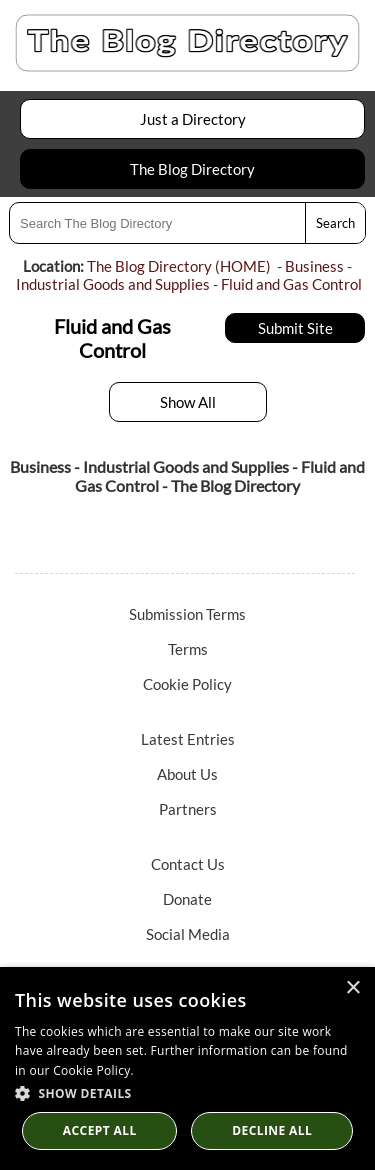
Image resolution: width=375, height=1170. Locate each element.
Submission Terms (187, 614)
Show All (188, 402)
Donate (187, 899)
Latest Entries (188, 739)
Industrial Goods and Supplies (113, 284)
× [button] (352, 988)
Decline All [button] (272, 1130)
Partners (188, 809)
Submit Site (295, 328)
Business (314, 266)
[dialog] (187, 1068)
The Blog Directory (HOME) (179, 266)
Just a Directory (193, 119)
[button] (187, 1092)
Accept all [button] (100, 1130)
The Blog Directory (192, 169)
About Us (187, 774)
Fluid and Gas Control (291, 284)
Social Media (188, 934)
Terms (188, 649)
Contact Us (188, 864)
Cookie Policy (187, 684)
